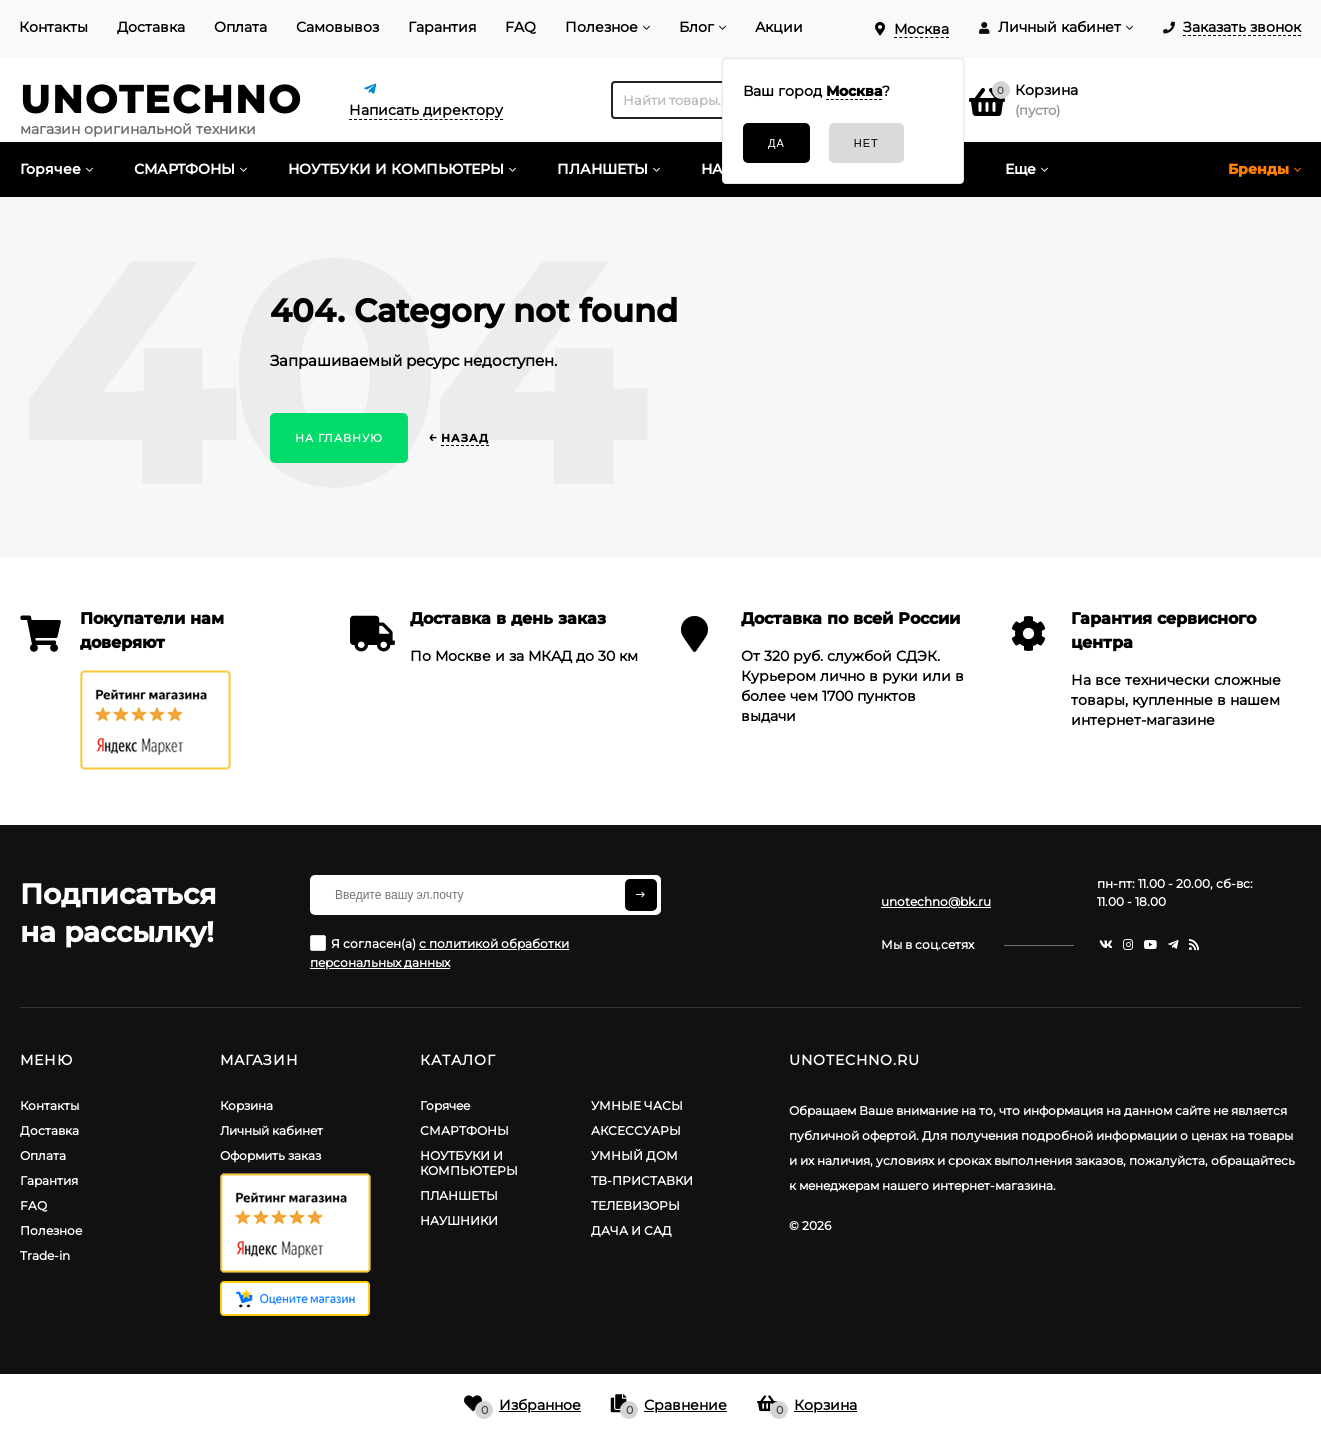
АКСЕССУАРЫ (636, 1130)
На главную (339, 438)
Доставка (151, 27)
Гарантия (442, 27)
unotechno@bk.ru (936, 901)
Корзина (246, 1105)
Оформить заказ (270, 1155)
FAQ (520, 27)
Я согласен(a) (439, 952)
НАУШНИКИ (459, 1220)
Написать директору (426, 110)
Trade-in (45, 1255)
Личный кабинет (271, 1130)
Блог (696, 27)
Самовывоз (337, 27)
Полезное (601, 27)
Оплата (240, 27)
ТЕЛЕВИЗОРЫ (635, 1205)
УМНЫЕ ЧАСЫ (637, 1105)
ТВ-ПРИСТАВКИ (642, 1180)
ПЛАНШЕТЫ (459, 1195)
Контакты (53, 27)
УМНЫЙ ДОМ (634, 1155)
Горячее (445, 1105)
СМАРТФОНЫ (464, 1130)
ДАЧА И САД (631, 1230)
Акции (779, 27)
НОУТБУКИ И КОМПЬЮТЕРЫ (469, 1163)
